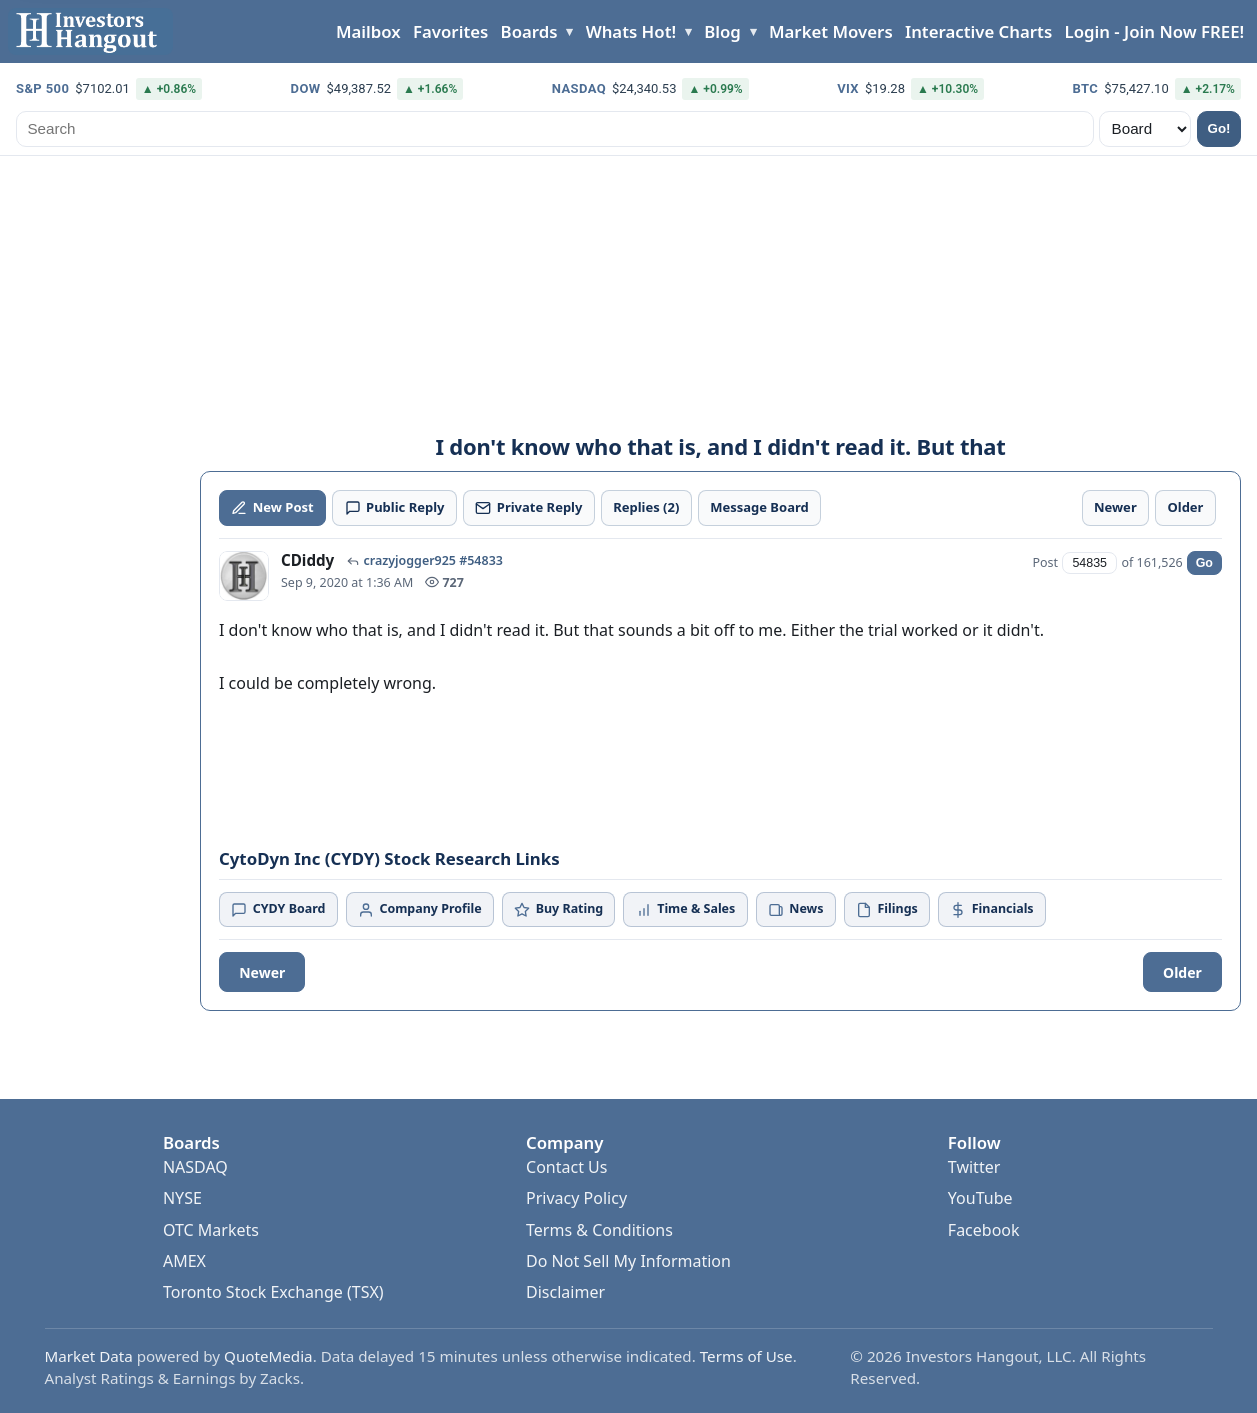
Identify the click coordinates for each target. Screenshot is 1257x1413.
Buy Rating (558, 908)
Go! (1219, 128)
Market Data (89, 1356)
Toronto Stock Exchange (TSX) (273, 1292)
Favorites (450, 31)
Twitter (974, 1167)
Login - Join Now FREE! (1154, 31)
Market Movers (831, 31)
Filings (887, 908)
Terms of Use (746, 1356)
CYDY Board (278, 908)
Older (1182, 972)
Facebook (984, 1230)
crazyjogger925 (409, 561)
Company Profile (420, 908)
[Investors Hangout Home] (90, 31)
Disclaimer (565, 1292)
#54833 (481, 561)
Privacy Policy (576, 1198)
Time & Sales (686, 908)
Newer (262, 972)
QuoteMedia (268, 1356)
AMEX (184, 1261)
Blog (722, 31)
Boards (529, 31)
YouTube (980, 1198)
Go (1204, 563)
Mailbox (368, 31)
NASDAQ (195, 1167)
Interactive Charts (978, 31)
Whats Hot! (631, 31)
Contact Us (566, 1167)
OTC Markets (211, 1230)
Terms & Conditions (599, 1230)
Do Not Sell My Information (628, 1261)
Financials (991, 908)
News (796, 908)
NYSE (182, 1198)
